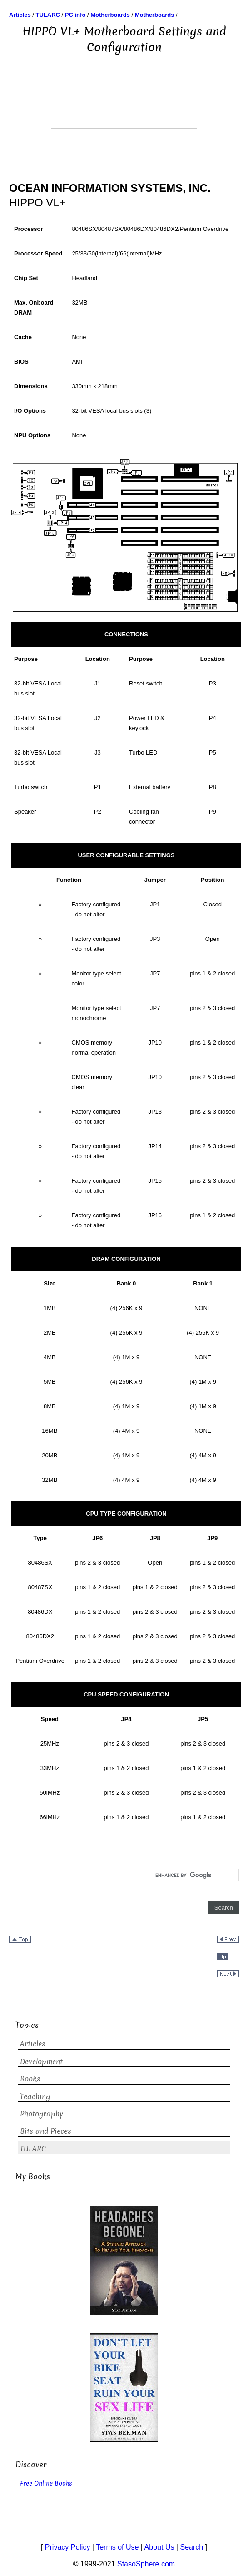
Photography (41, 2114)
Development (41, 2061)
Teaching (35, 2096)
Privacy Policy (67, 2547)
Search (191, 2547)
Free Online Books (46, 2483)
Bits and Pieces (45, 2131)
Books (30, 2079)
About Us (159, 2547)
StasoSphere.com (146, 2564)
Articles (32, 2044)
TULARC (33, 2149)
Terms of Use (117, 2547)
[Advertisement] (124, 105)
